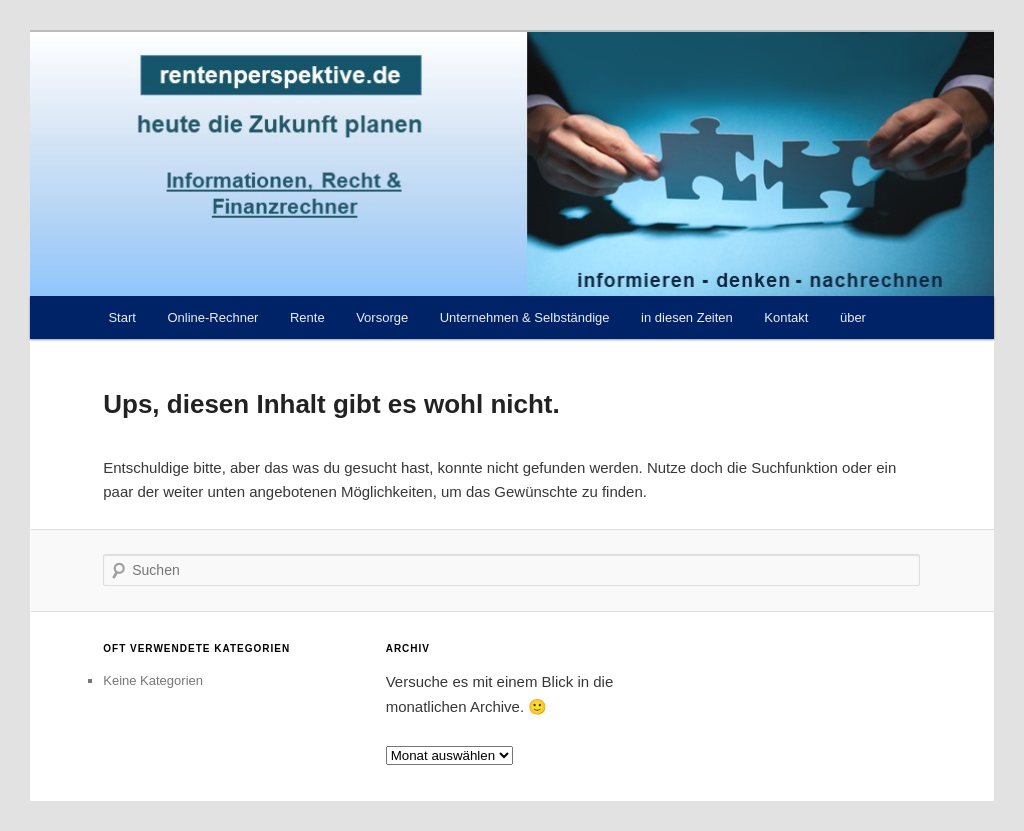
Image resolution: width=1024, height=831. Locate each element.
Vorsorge (382, 317)
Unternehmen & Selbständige (525, 317)
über (853, 317)
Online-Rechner (212, 317)
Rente (307, 317)
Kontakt (786, 317)
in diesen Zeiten (687, 317)
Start (121, 317)
